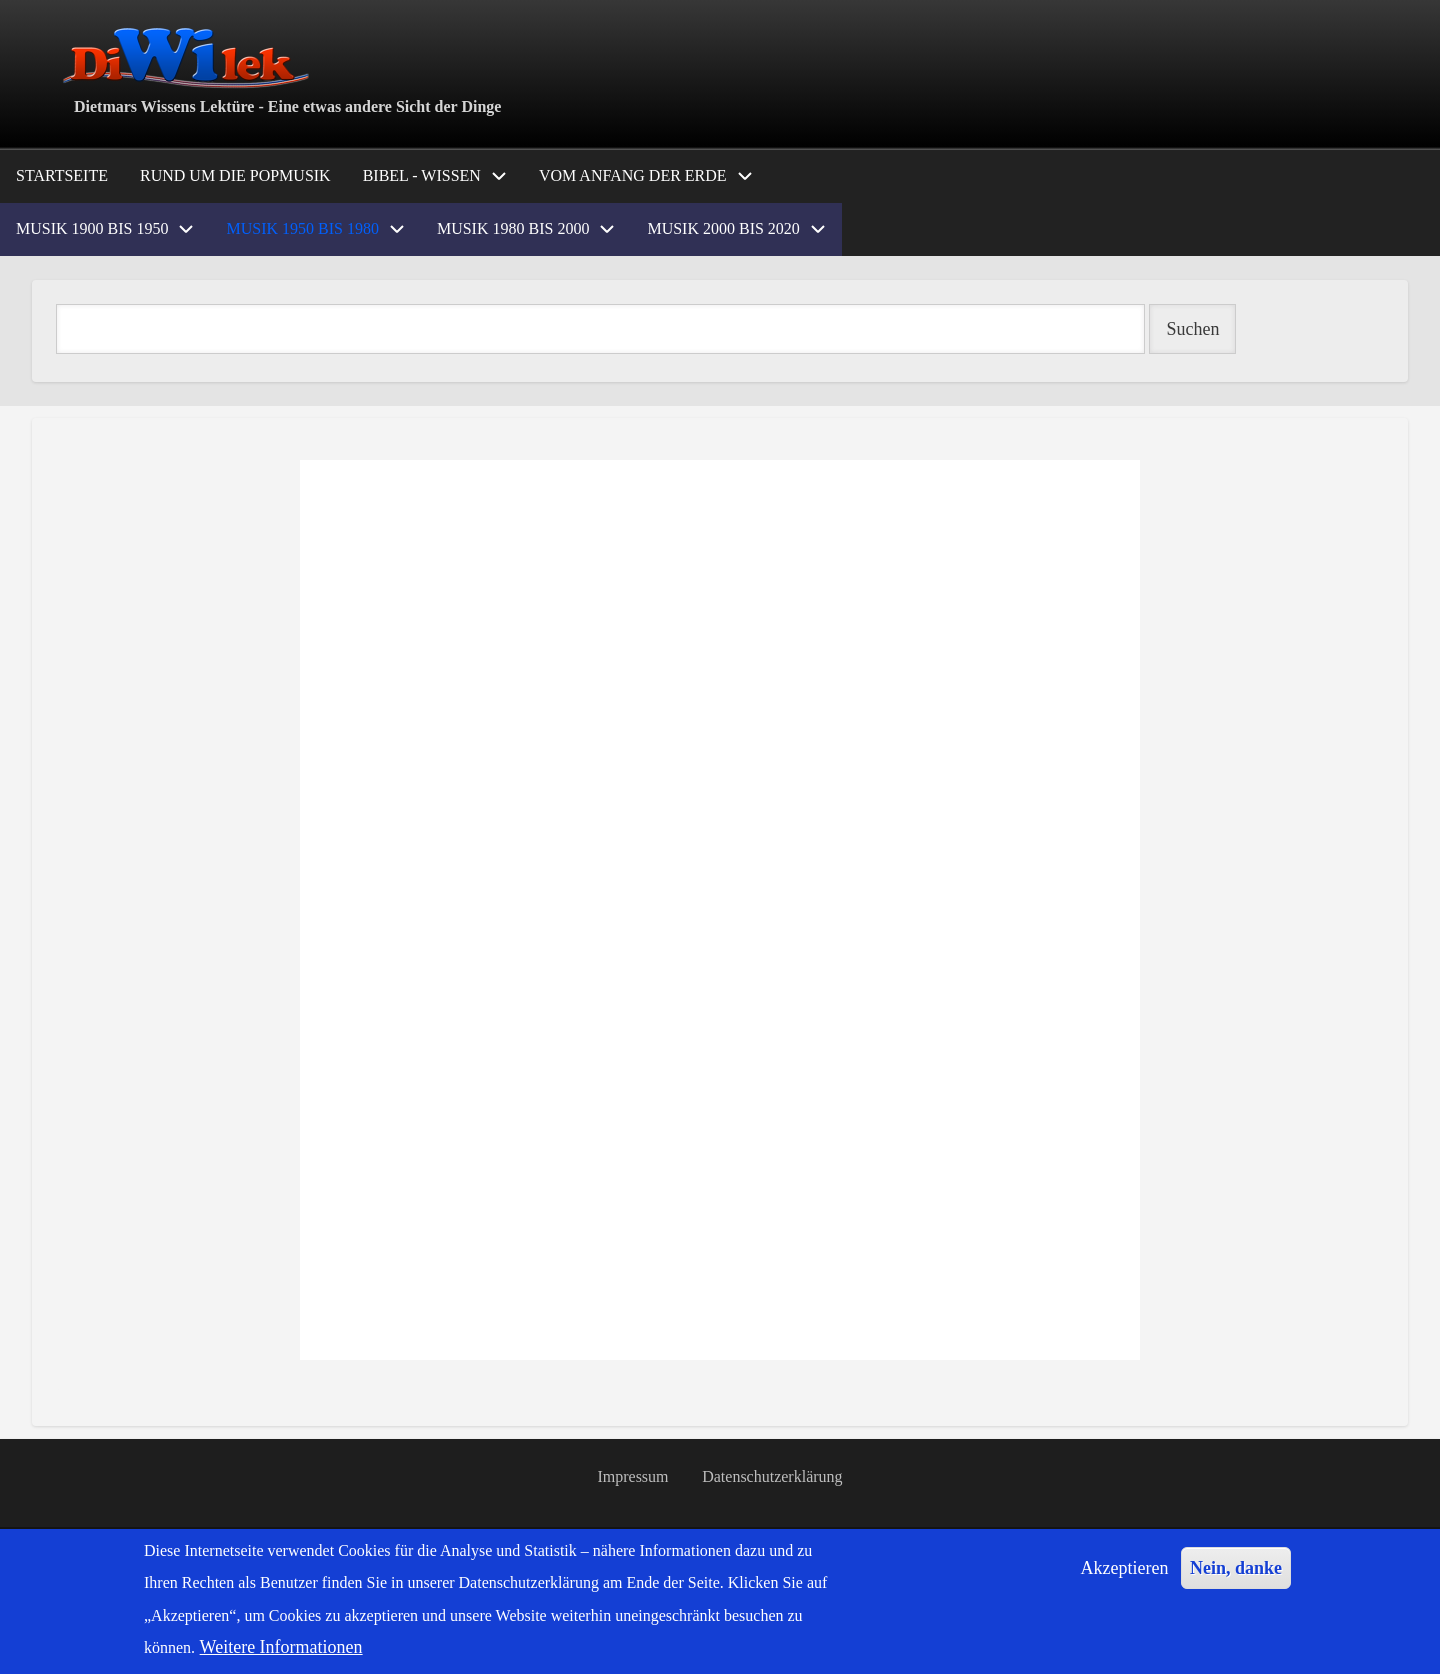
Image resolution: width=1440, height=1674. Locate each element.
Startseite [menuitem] (62, 175)
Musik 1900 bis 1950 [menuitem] (92, 228)
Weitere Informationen (281, 1647)
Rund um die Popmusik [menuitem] (235, 175)
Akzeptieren (1125, 1568)
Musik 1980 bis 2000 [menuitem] (513, 228)
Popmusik (58, 1389)
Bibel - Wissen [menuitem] (422, 175)
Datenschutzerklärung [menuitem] (774, 1480)
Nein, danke (1236, 1568)
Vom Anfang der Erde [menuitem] (633, 175)
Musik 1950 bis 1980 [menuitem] (302, 228)
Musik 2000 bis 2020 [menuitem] (723, 228)
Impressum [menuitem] (631, 1480)
